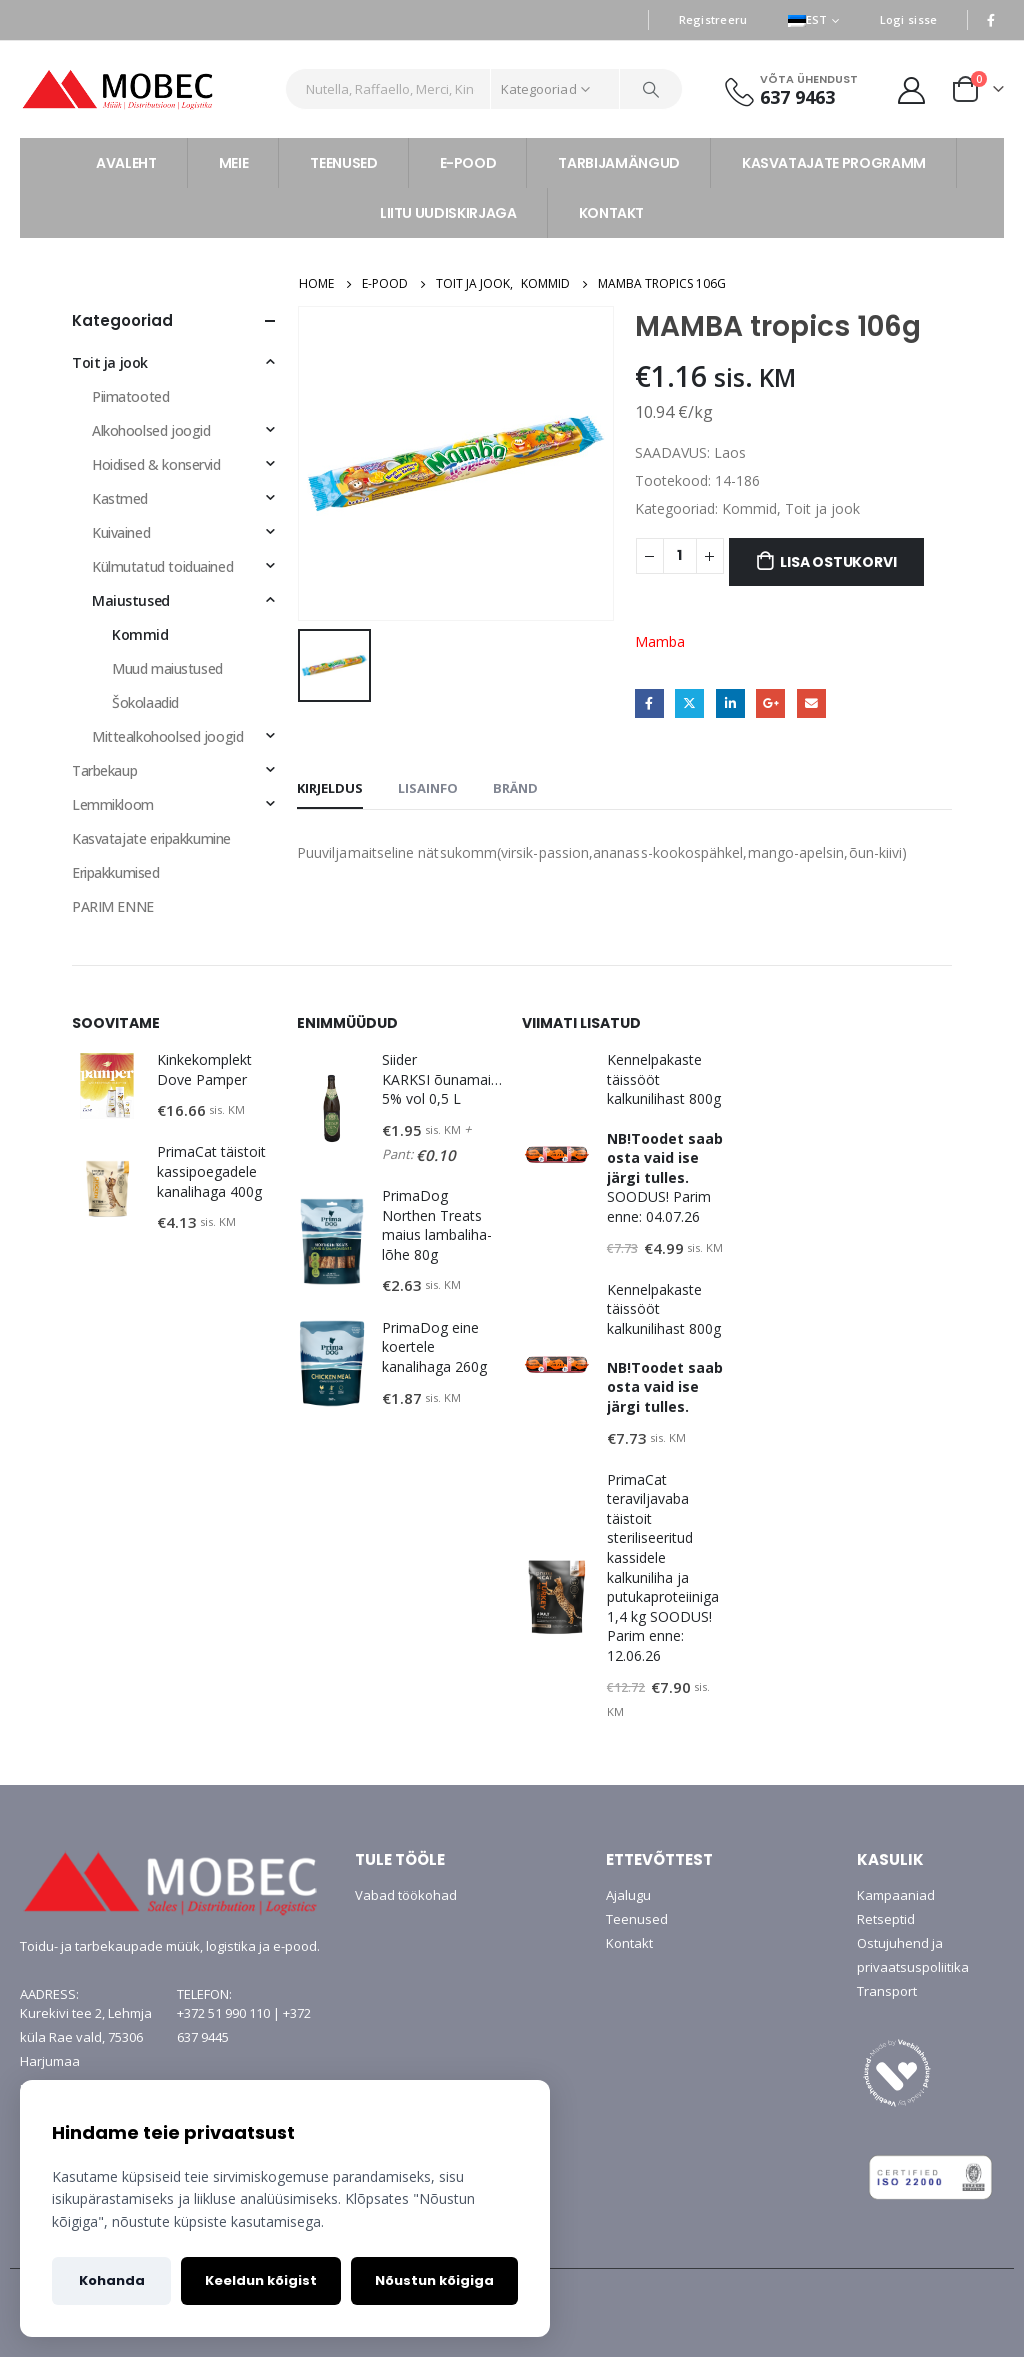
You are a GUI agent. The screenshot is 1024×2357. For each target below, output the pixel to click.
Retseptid (886, 1919)
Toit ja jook (822, 508)
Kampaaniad (896, 1895)
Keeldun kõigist (261, 2280)
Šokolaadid (145, 702)
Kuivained (121, 532)
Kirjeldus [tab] (330, 788)
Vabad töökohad (406, 1895)
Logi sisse (909, 19)
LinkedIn (730, 703)
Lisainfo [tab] (428, 788)
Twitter (689, 703)
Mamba (660, 641)
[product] (107, 1086)
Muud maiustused (167, 668)
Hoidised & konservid (156, 464)
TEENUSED (343, 163)
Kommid (749, 508)
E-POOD (468, 163)
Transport (887, 1991)
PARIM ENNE (113, 906)
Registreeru (713, 19)
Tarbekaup (104, 770)
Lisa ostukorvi (838, 562)
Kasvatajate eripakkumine (151, 838)
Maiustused (131, 600)
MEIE (234, 163)
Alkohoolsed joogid (151, 430)
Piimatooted (130, 396)
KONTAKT (612, 213)
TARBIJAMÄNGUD (618, 163)
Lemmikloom (113, 804)
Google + (770, 703)
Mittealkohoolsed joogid (167, 736)
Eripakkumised (116, 872)
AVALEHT (126, 163)
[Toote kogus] (680, 556)
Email (811, 703)
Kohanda (112, 2280)
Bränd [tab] (515, 788)
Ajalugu (628, 1895)
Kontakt (629, 1943)
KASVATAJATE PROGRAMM (834, 163)
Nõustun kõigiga (434, 2280)
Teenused (637, 1919)
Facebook (649, 703)
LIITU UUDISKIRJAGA (448, 213)
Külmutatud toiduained (162, 566)
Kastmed (120, 498)
